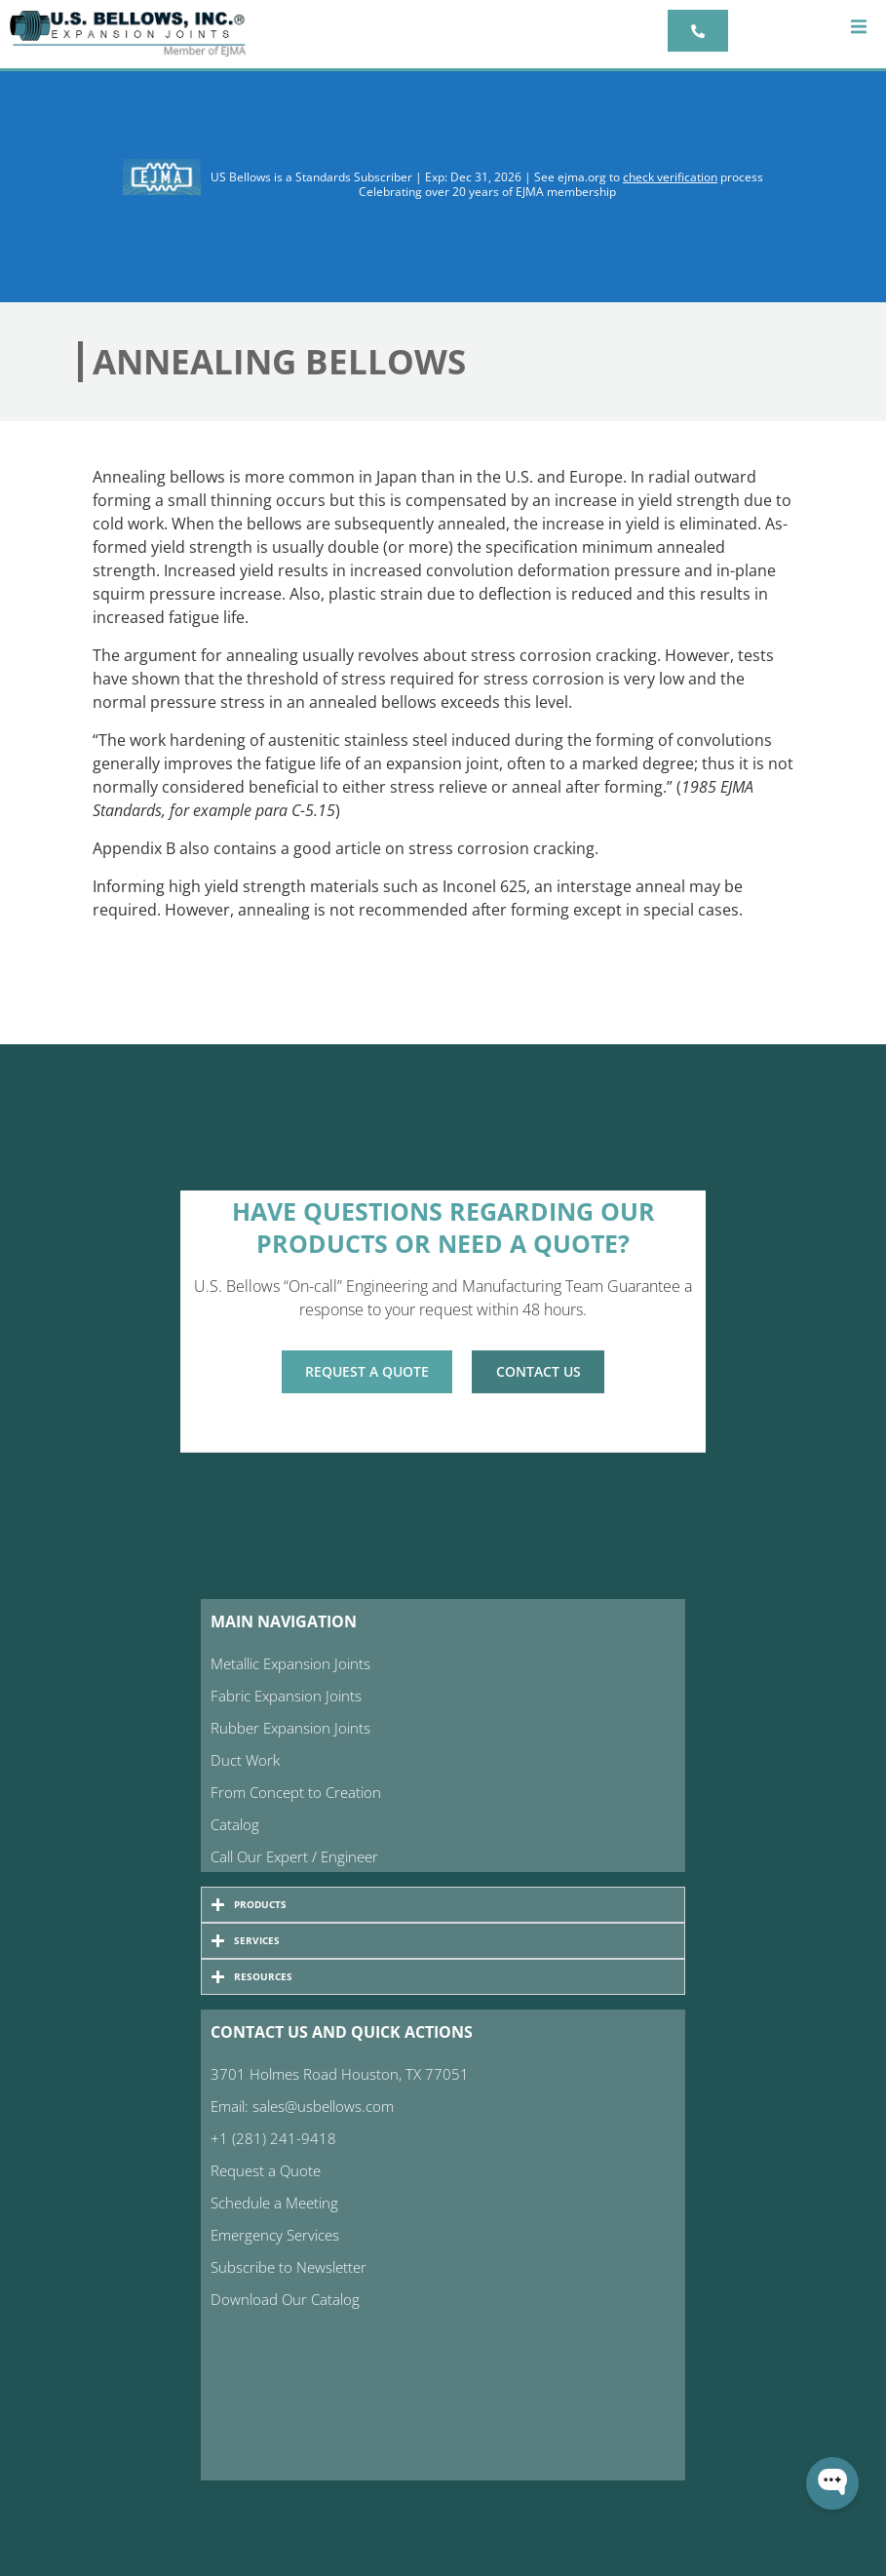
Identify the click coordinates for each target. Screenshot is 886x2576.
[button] (859, 27)
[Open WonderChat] (832, 2483)
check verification (670, 177)
